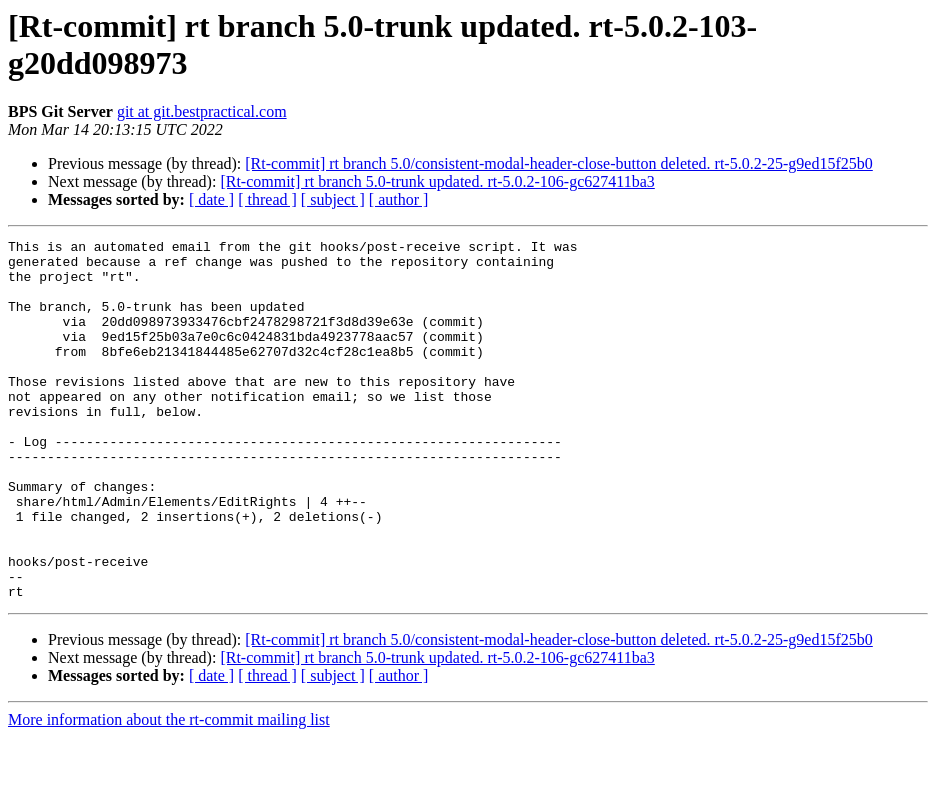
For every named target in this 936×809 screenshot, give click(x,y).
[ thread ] (267, 199)
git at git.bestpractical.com (202, 111)
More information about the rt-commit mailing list (169, 791)
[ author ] (399, 199)
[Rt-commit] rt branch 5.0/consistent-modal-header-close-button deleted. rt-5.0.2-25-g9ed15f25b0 (559, 163)
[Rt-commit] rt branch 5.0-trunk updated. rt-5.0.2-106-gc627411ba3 (437, 181)
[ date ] (211, 199)
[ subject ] (333, 199)
